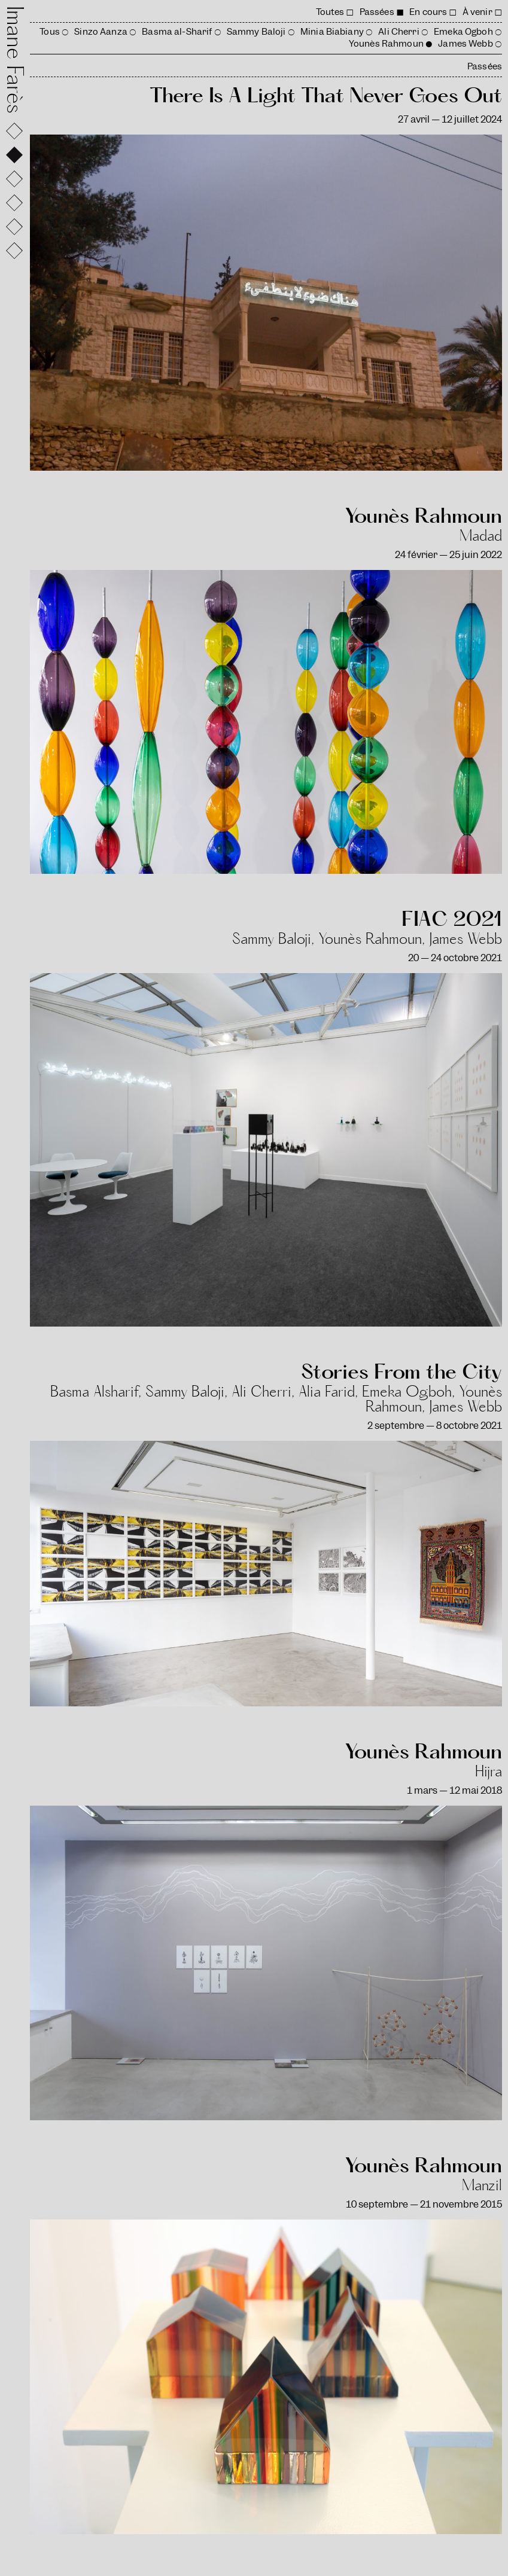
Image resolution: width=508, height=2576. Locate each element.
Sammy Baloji (256, 31)
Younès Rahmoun (386, 43)
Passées (377, 12)
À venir (477, 12)
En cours (428, 12)
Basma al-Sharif (177, 31)
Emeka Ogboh (463, 31)
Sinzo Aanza (100, 31)
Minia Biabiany (332, 31)
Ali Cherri (398, 31)
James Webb (465, 43)
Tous (49, 31)
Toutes (330, 12)
